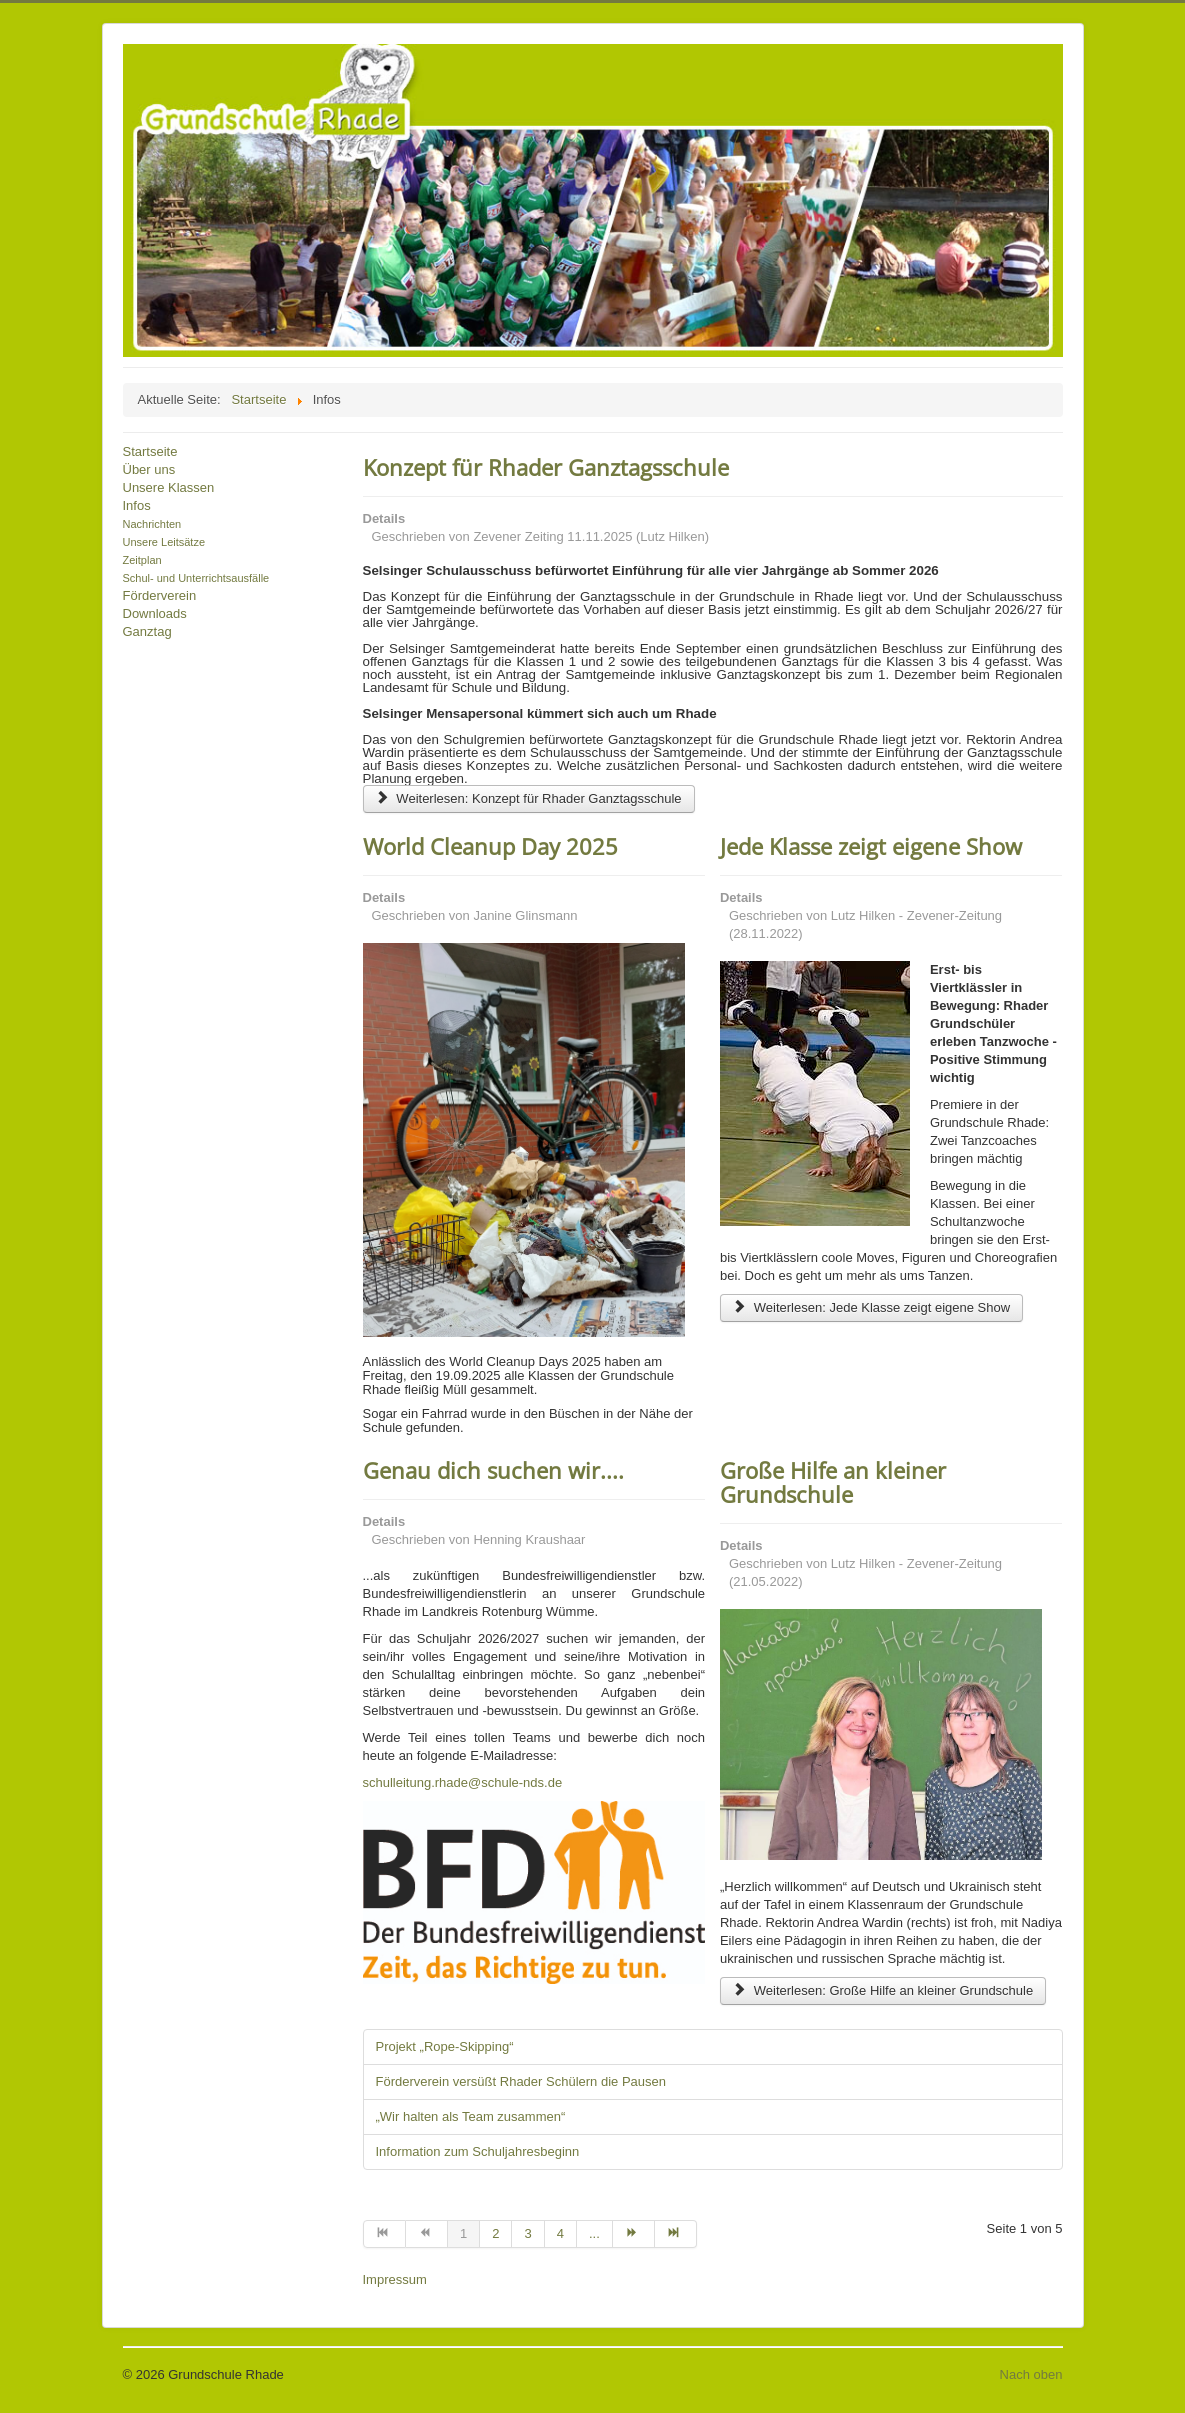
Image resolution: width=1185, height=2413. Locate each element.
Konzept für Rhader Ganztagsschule (546, 467)
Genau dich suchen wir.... (493, 1470)
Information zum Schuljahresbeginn (478, 2151)
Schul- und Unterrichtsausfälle (196, 578)
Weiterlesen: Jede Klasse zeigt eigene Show (871, 1307)
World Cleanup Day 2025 (490, 846)
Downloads (155, 613)
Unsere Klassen (169, 487)
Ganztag (147, 631)
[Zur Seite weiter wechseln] (634, 2234)
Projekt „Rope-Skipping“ (445, 2046)
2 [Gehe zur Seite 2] (495, 2233)
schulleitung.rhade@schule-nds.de (463, 1782)
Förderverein (160, 595)
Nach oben (1031, 2374)
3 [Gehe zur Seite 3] (527, 2233)
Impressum (395, 2279)
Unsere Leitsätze (164, 542)
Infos (137, 505)
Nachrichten (152, 524)
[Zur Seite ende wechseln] (676, 2234)
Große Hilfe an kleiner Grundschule (833, 1482)
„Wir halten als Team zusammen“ (471, 2116)
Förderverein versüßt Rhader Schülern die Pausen (521, 2081)
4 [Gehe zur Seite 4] (560, 2233)
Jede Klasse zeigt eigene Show (871, 846)
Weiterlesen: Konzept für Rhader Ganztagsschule (529, 798)
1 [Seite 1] (463, 2233)
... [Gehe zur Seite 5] (594, 2233)
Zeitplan (142, 560)
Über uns (149, 469)
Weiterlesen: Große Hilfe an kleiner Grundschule (883, 1990)
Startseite (150, 451)
